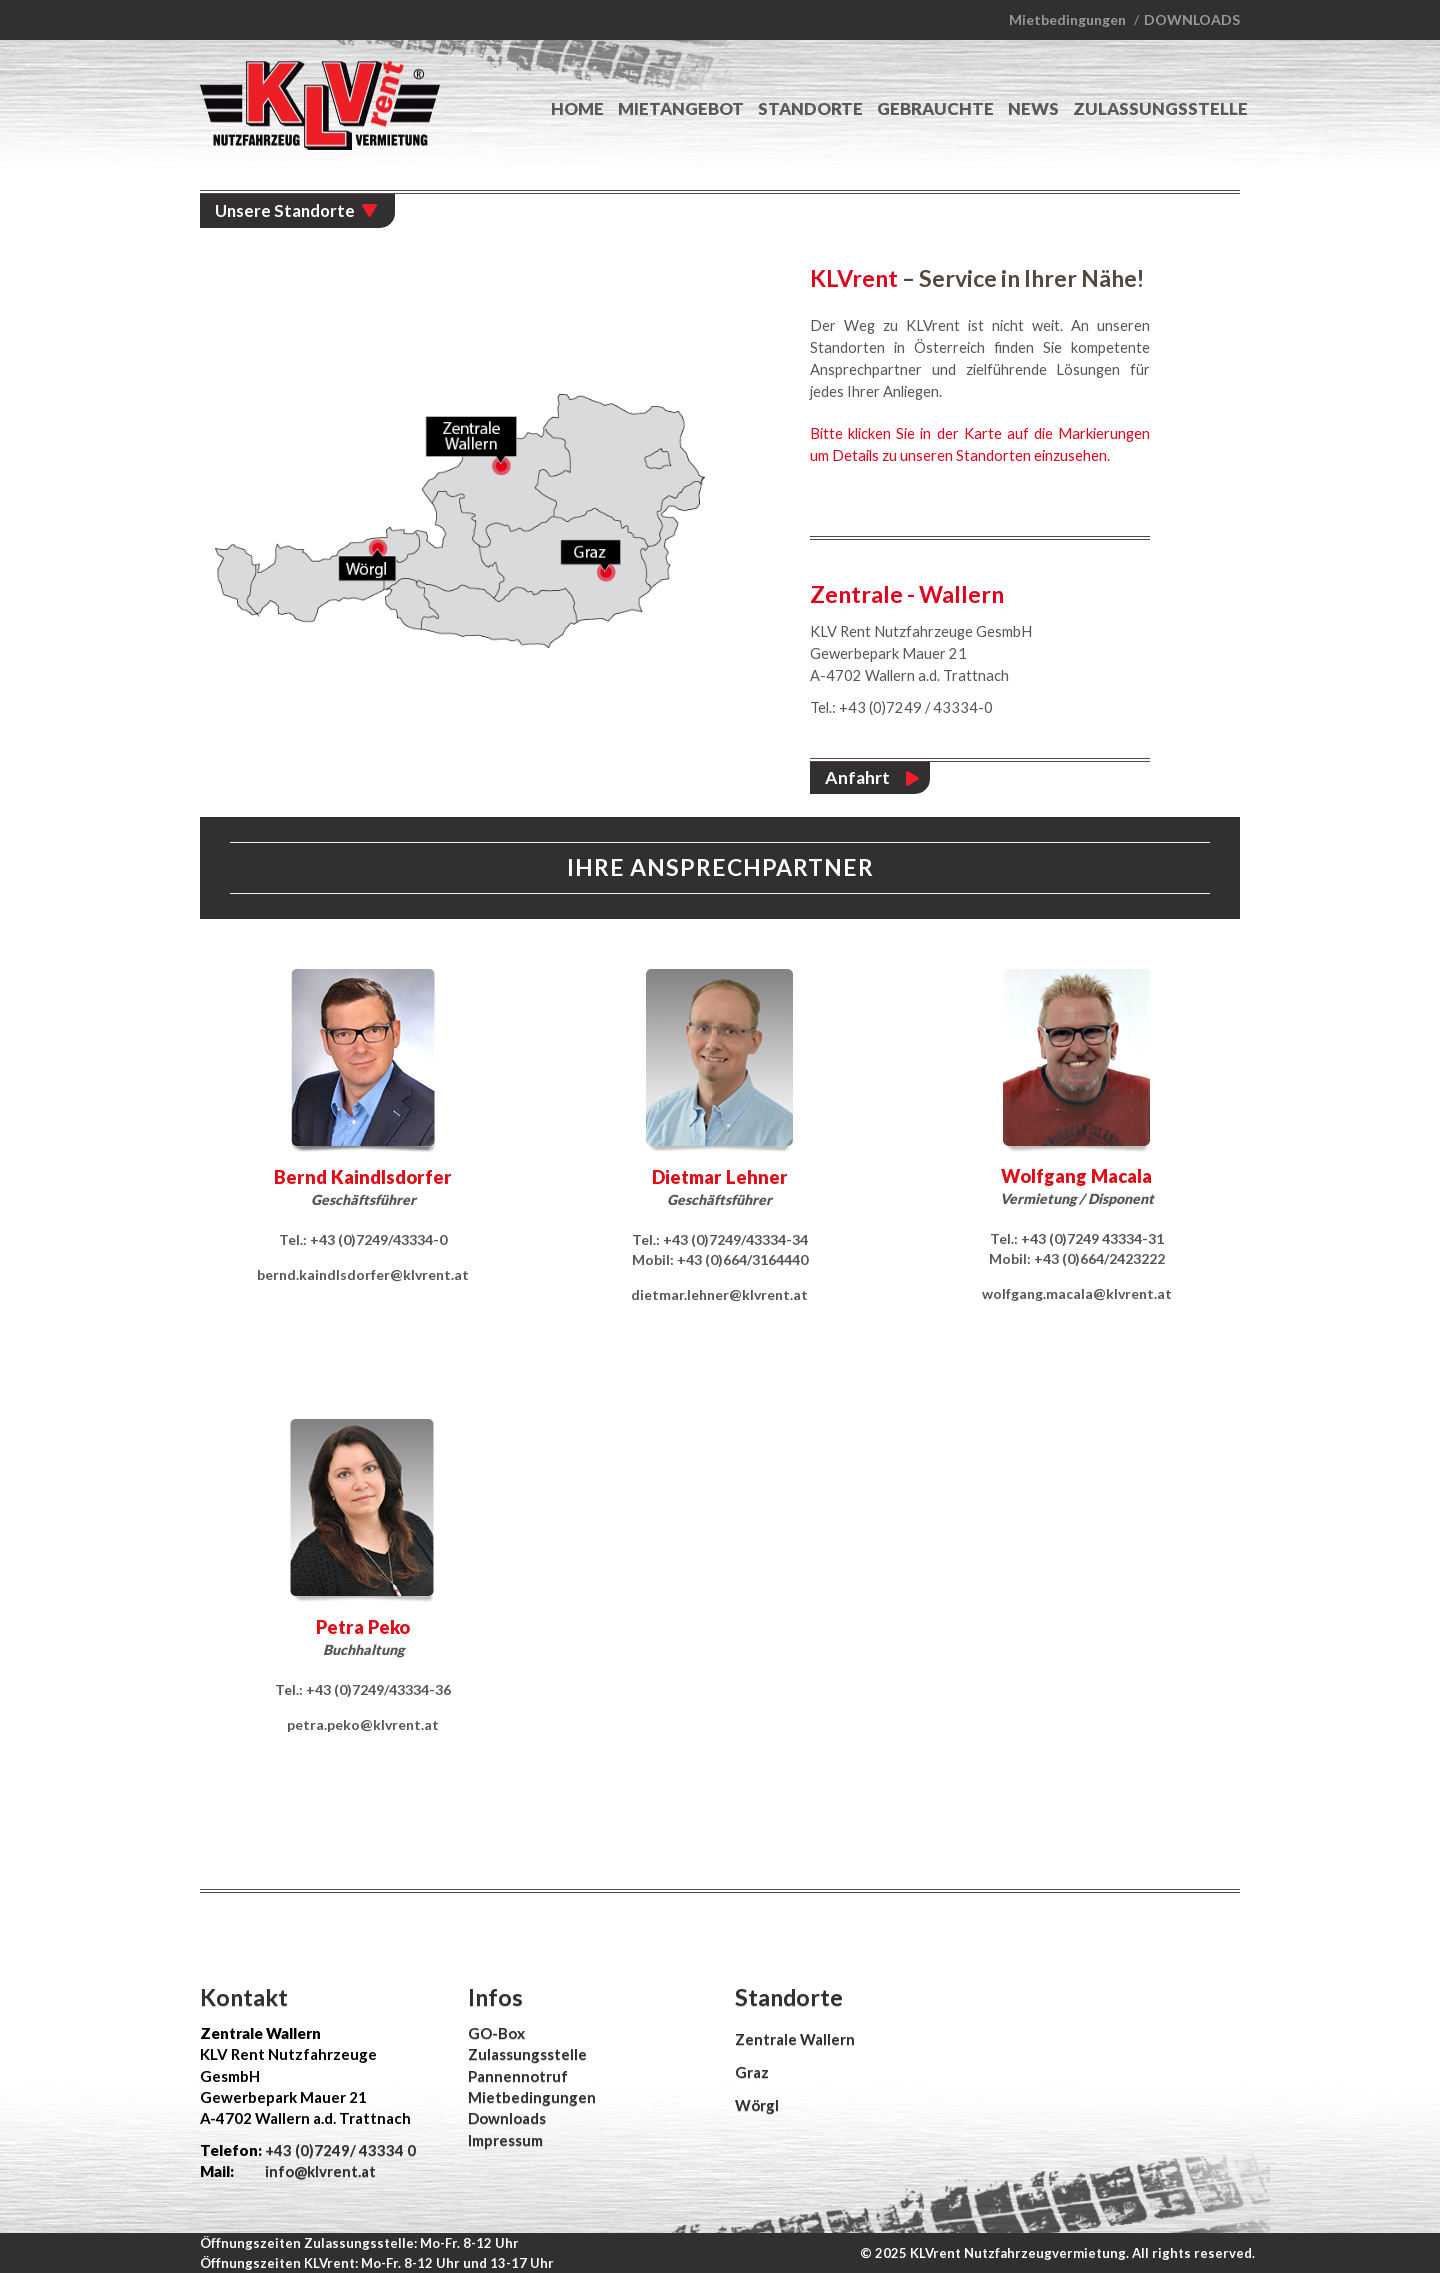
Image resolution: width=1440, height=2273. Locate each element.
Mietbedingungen (1067, 19)
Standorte (810, 108)
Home (577, 108)
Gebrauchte (935, 108)
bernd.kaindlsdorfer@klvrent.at (363, 1274)
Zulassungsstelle (1160, 108)
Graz (752, 2072)
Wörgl (757, 2105)
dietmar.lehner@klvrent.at (719, 1294)
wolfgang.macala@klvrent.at (1077, 1293)
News (1033, 108)
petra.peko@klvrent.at (363, 1724)
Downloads (1192, 19)
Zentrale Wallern (795, 2039)
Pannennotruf (518, 2076)
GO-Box (496, 2033)
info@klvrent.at (319, 2171)
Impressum (505, 2140)
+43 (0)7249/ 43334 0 (340, 2150)
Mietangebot (681, 108)
